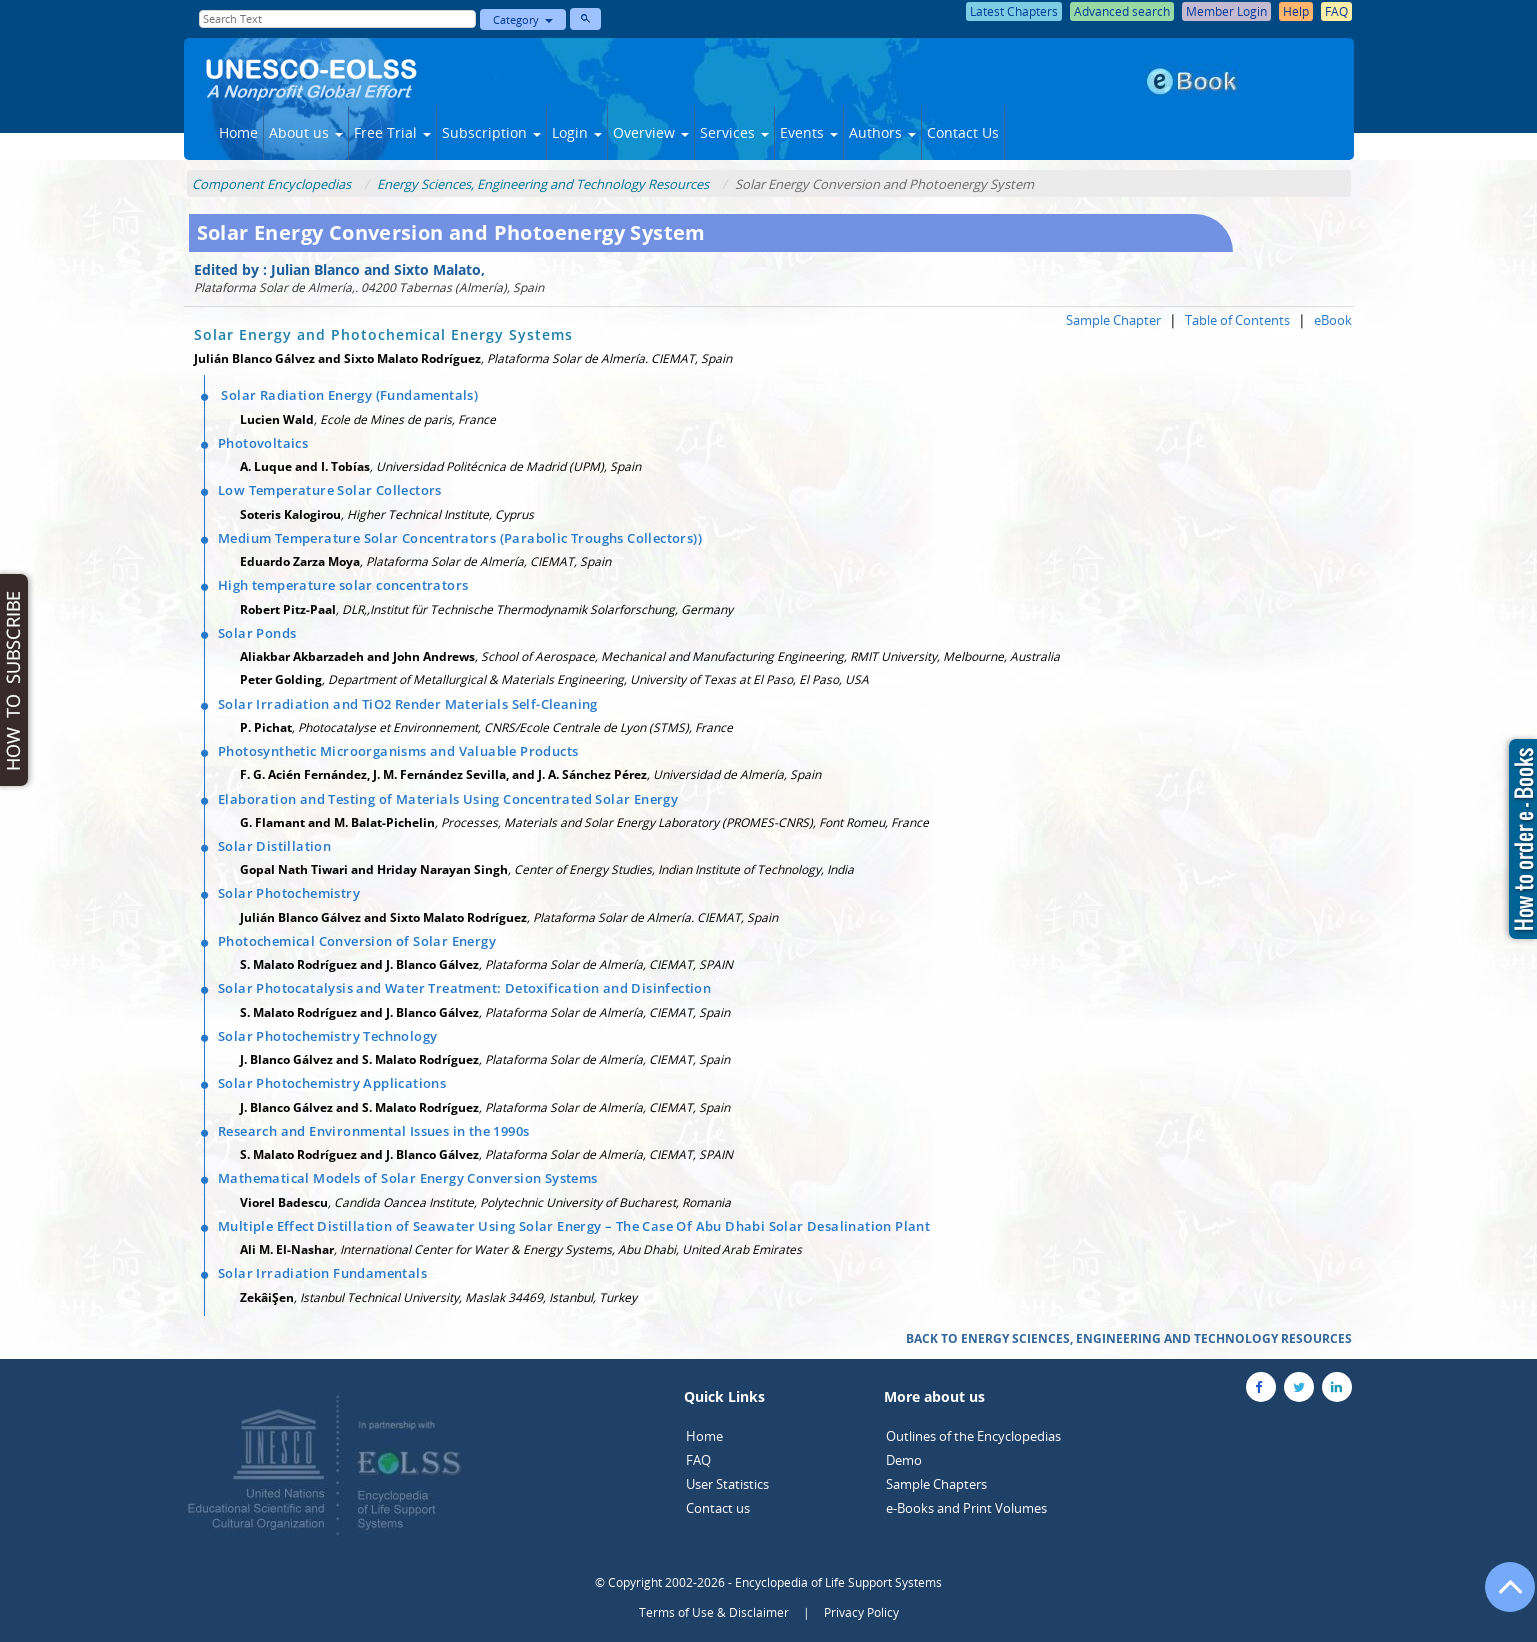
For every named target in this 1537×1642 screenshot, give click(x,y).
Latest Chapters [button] (1014, 11)
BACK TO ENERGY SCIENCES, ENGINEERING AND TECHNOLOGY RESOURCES (1129, 1338)
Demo (904, 1460)
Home (238, 132)
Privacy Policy (861, 1612)
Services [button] (734, 132)
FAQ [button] (1336, 11)
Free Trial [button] (392, 132)
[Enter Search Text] (338, 19)
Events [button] (809, 132)
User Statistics (727, 1484)
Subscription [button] (491, 132)
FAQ (698, 1460)
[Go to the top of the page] (1501, 1597)
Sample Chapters (936, 1484)
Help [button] (1296, 11)
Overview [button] (651, 132)
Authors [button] (882, 132)
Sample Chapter (1113, 320)
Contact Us (963, 132)
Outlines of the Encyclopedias (973, 1436)
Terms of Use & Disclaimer (714, 1612)
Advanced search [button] (1122, 11)
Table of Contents (1237, 320)
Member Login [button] (1226, 11)
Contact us (718, 1508)
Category (523, 19)
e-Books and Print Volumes (966, 1508)
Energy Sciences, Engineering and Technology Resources (543, 184)
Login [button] (577, 132)
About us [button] (306, 132)
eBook (1333, 320)
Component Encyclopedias (271, 184)
